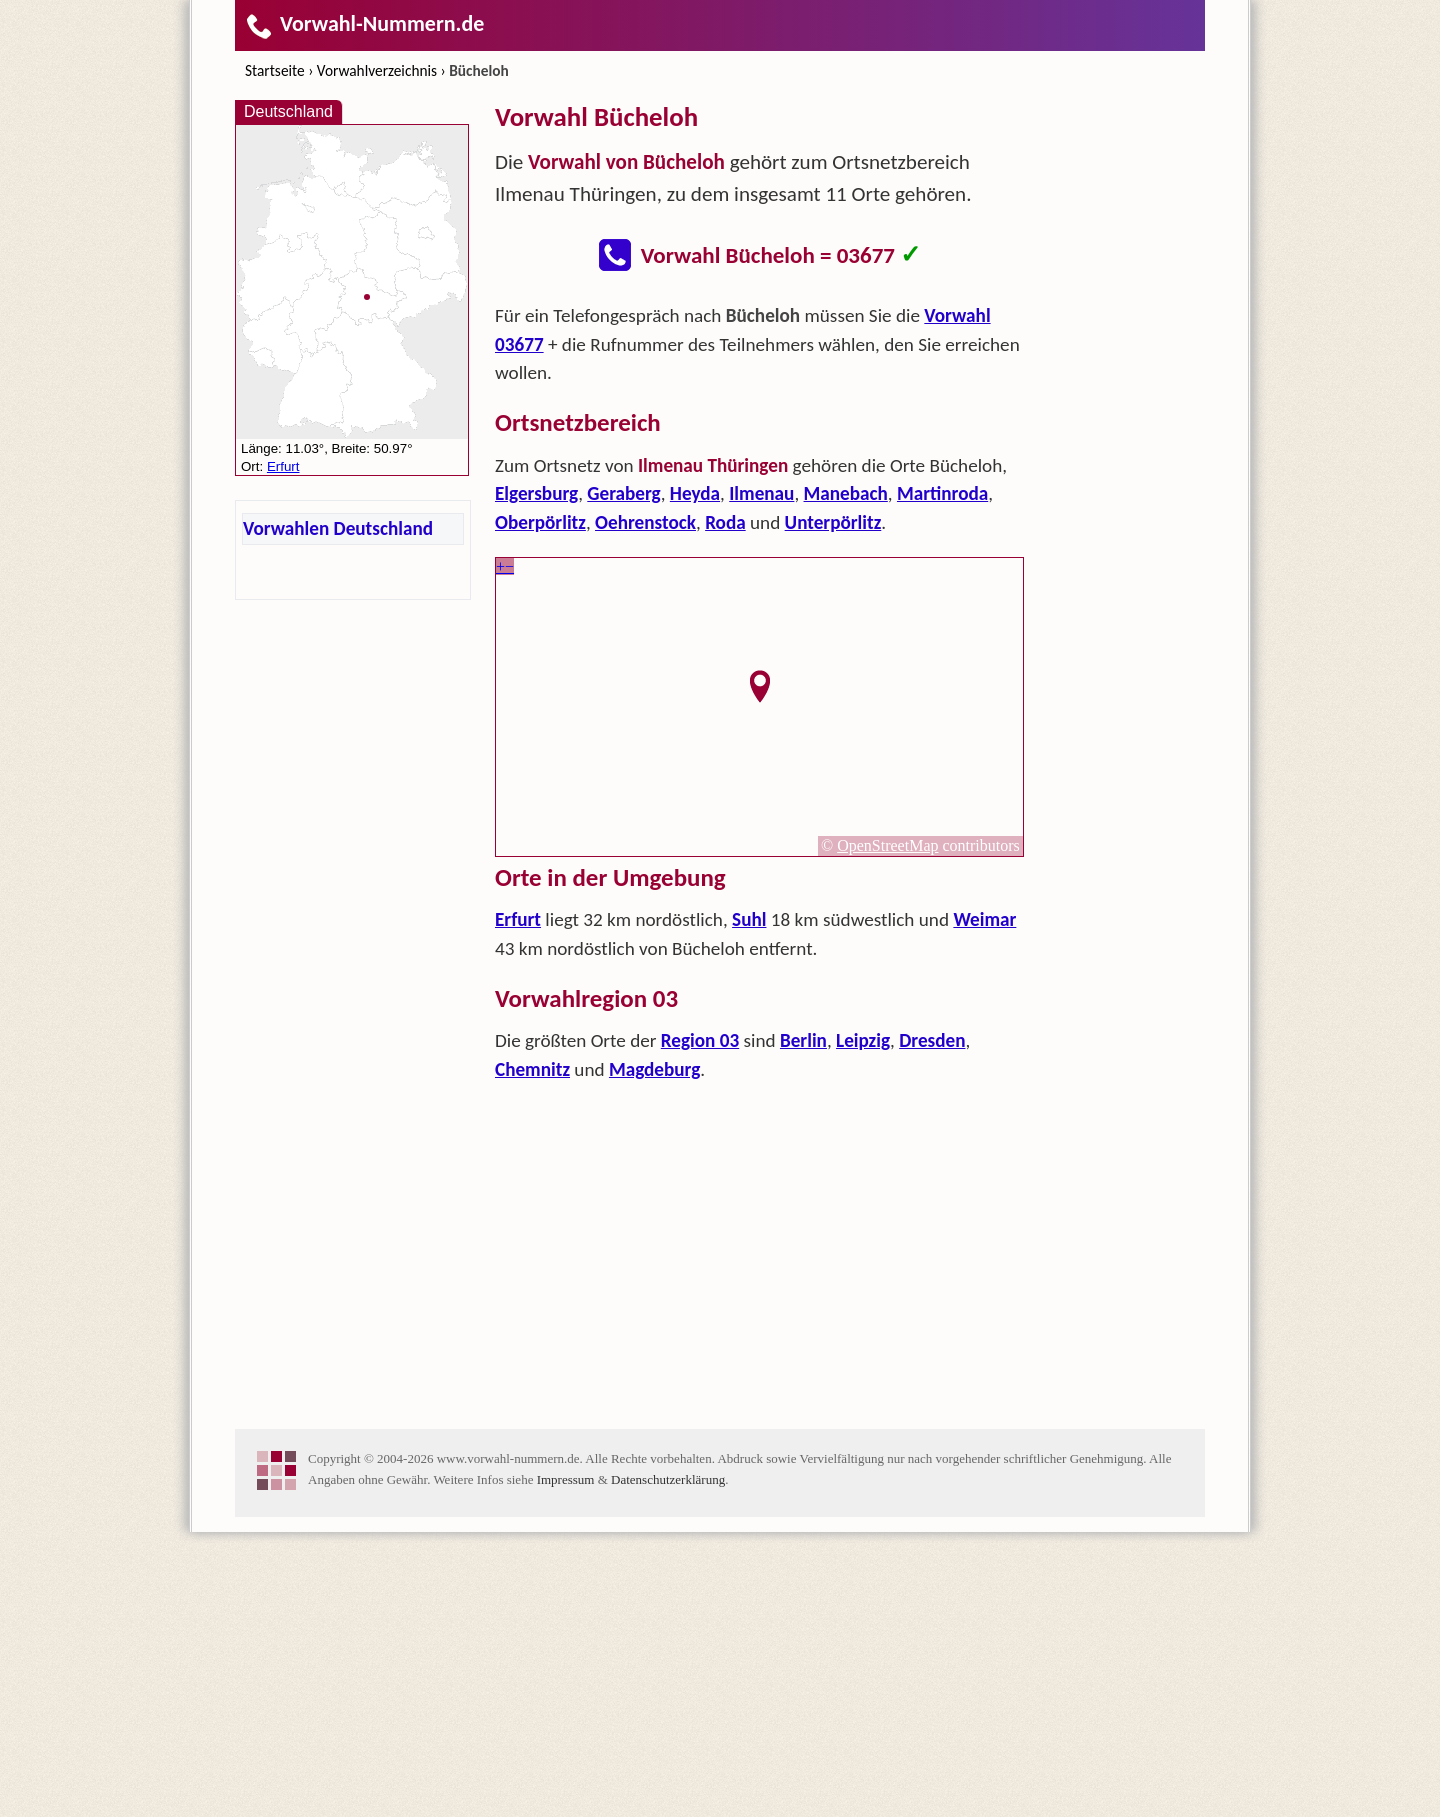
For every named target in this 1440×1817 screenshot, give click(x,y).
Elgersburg (536, 778)
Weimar (984, 1204)
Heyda (695, 778)
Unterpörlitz (833, 807)
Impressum (566, 1764)
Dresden (932, 1325)
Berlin (803, 1325)
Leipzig (863, 1325)
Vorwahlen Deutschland (338, 528)
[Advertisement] (760, 436)
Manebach (846, 778)
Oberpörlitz (540, 807)
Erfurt (518, 1204)
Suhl (749, 1204)
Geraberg (623, 778)
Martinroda (942, 778)
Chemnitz (532, 1354)
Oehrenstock (645, 807)
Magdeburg (654, 1354)
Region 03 (700, 1325)
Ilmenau (761, 778)
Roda (725, 807)
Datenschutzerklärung (668, 1764)
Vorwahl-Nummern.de (364, 23)
